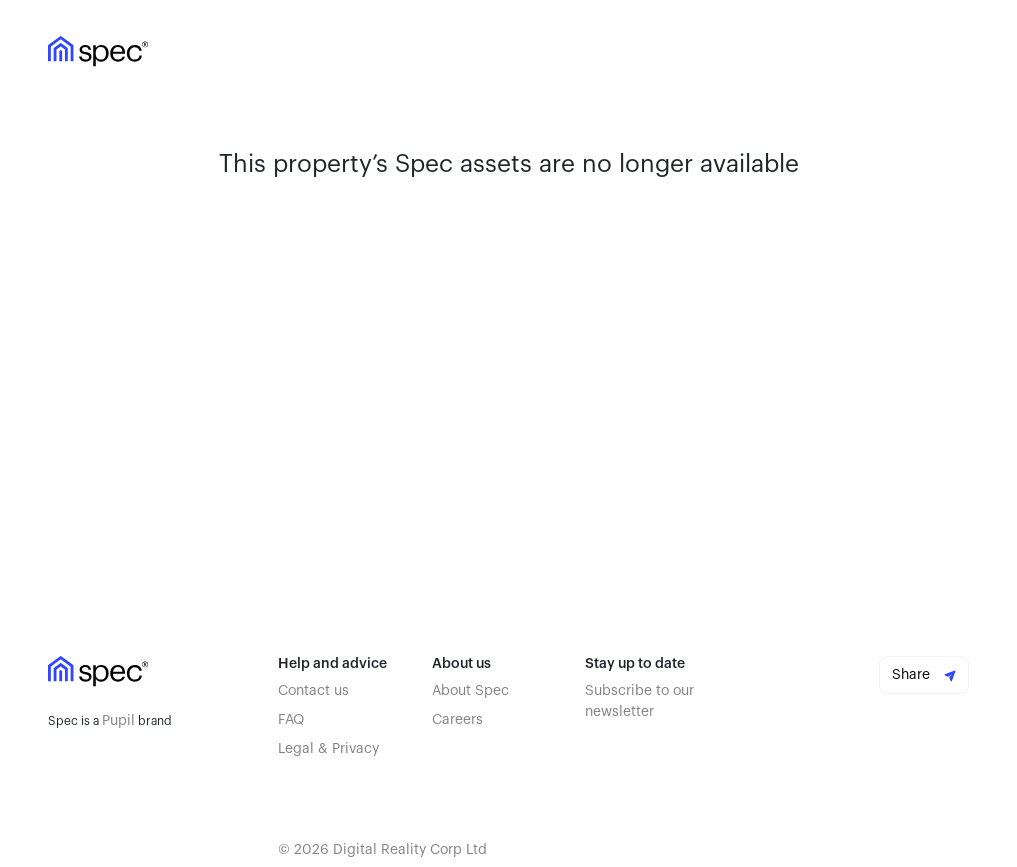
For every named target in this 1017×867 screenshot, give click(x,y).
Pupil (118, 721)
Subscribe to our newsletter (639, 701)
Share (924, 675)
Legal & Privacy (328, 749)
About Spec (470, 691)
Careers (457, 720)
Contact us (313, 691)
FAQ (291, 720)
